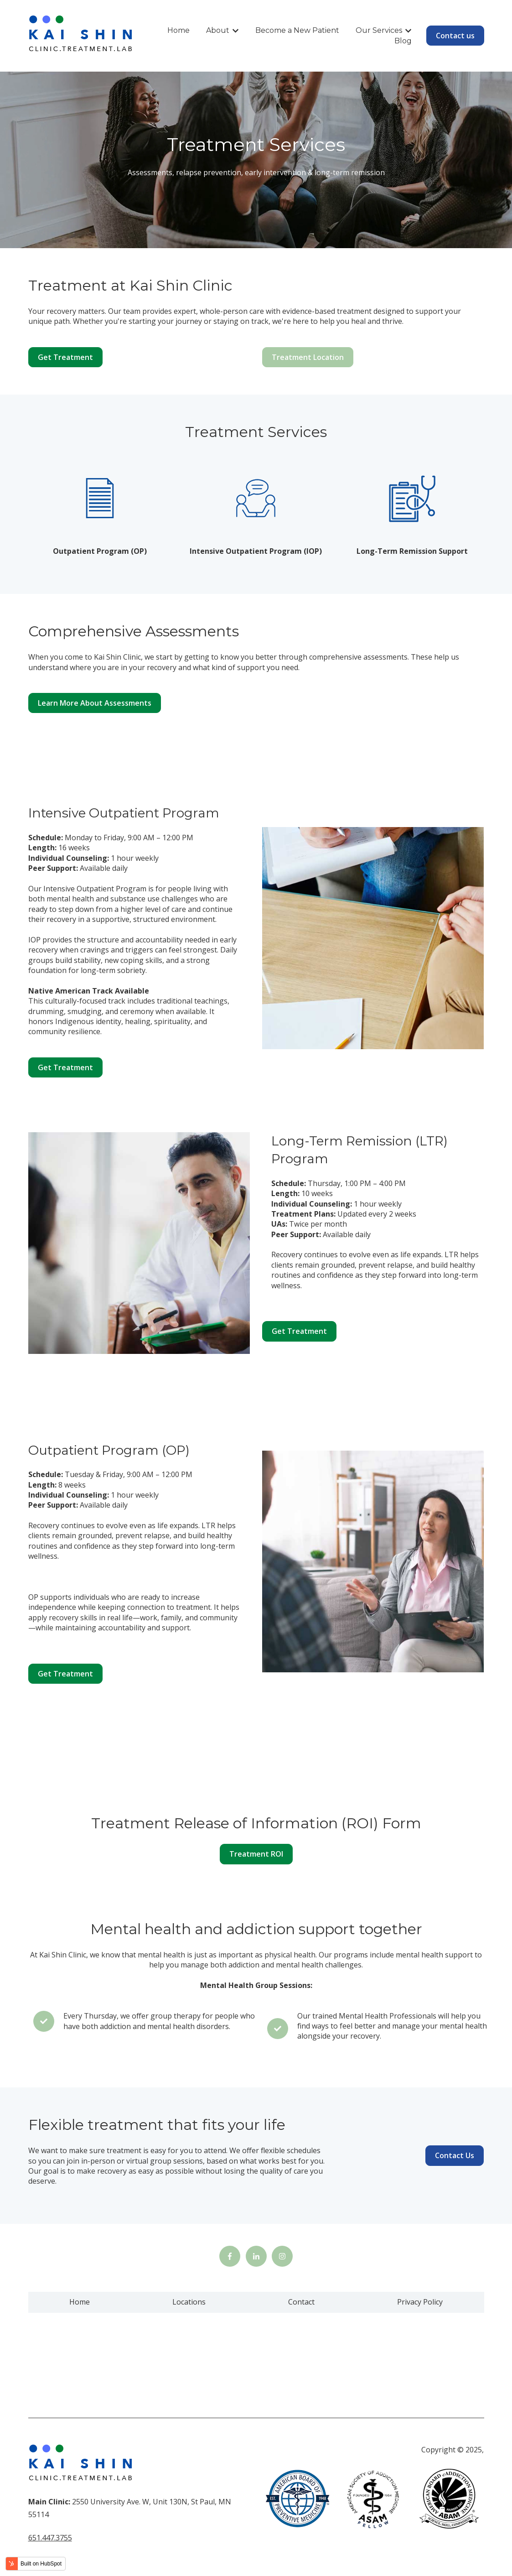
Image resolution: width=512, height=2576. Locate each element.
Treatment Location (308, 357)
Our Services (379, 30)
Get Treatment (65, 357)
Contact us (455, 36)
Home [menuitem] (79, 2302)
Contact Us (454, 2155)
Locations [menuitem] (189, 2302)
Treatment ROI (256, 1854)
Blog (403, 40)
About (217, 30)
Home (178, 30)
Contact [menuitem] (301, 2302)
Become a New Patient (297, 30)
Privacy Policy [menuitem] (420, 2302)
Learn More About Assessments (94, 703)
